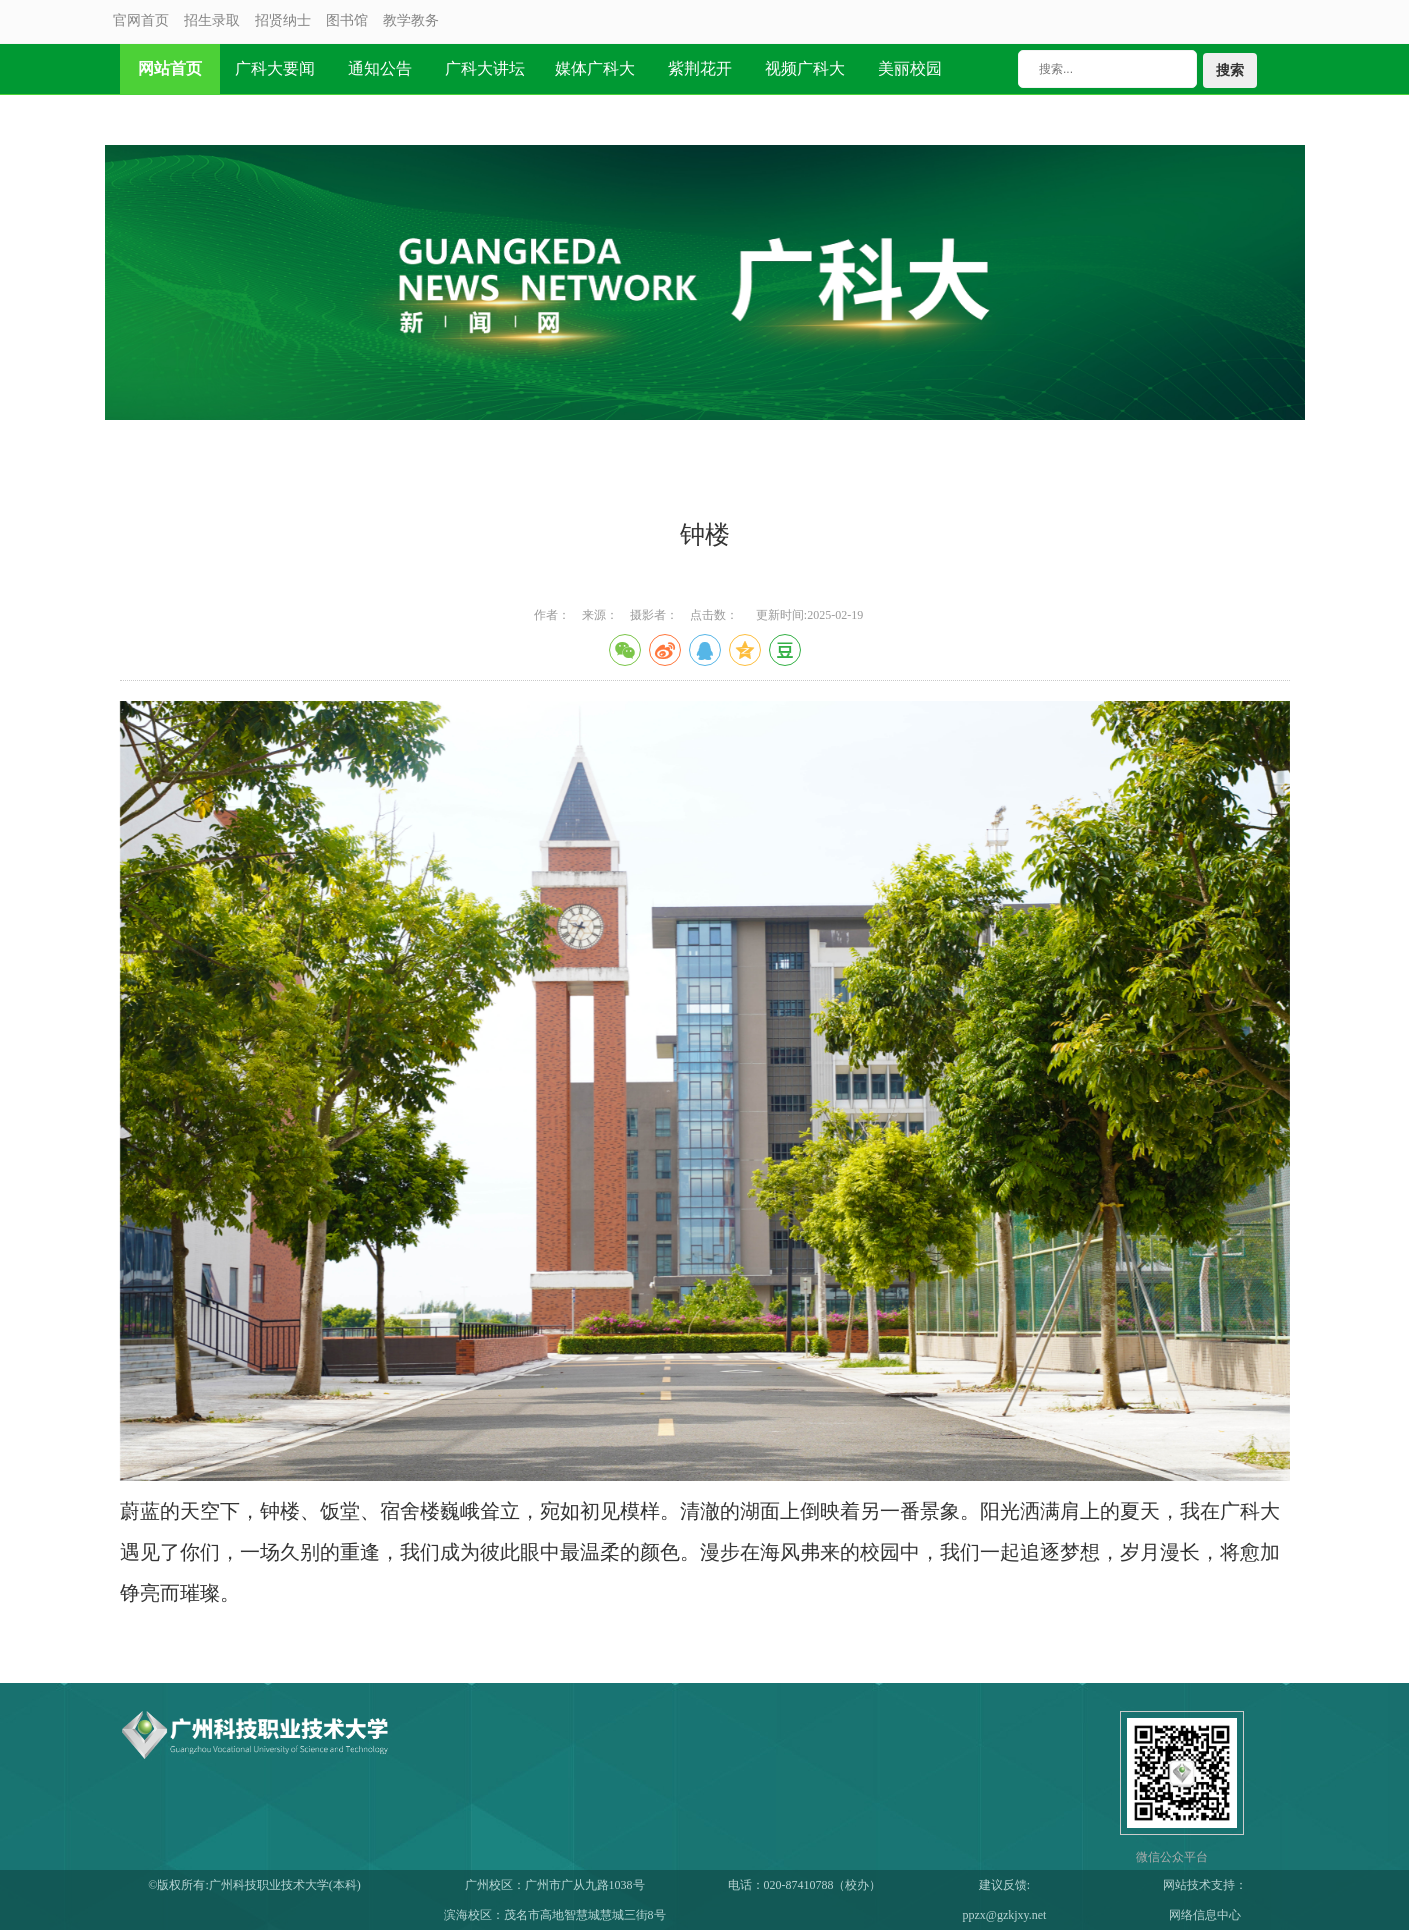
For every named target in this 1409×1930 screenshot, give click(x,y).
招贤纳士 (283, 20)
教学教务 (411, 20)
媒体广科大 (595, 68)
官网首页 (141, 20)
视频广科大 (805, 68)
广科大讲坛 (485, 68)
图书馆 (347, 20)
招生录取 (212, 20)
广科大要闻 (275, 68)
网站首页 (170, 68)
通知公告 (380, 68)
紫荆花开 (700, 68)
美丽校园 (910, 68)
